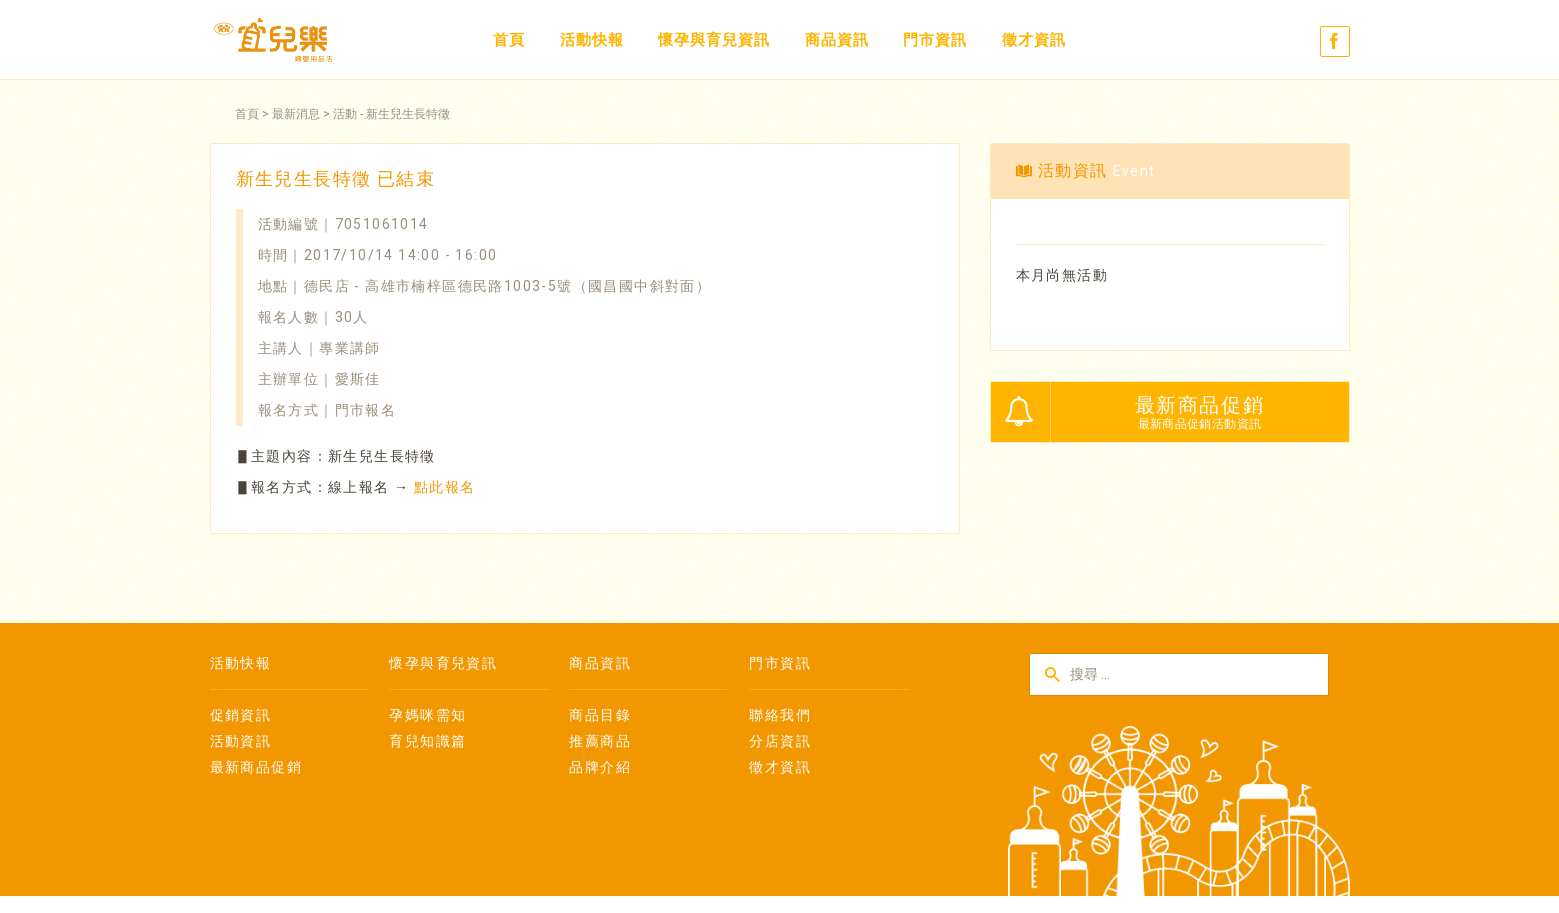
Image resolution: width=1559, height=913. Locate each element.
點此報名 (445, 487)
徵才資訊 (1034, 40)
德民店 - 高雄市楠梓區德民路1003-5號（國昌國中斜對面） (507, 286)
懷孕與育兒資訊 (714, 40)
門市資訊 (935, 40)
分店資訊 (780, 741)
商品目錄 (600, 715)
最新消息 (296, 114)
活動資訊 (241, 741)
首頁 (509, 40)
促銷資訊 (241, 715)
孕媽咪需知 (427, 715)
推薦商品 (600, 741)
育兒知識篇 (427, 741)
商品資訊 (837, 40)
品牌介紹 (600, 767)
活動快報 (592, 40)
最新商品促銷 (256, 767)
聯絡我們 (780, 715)
